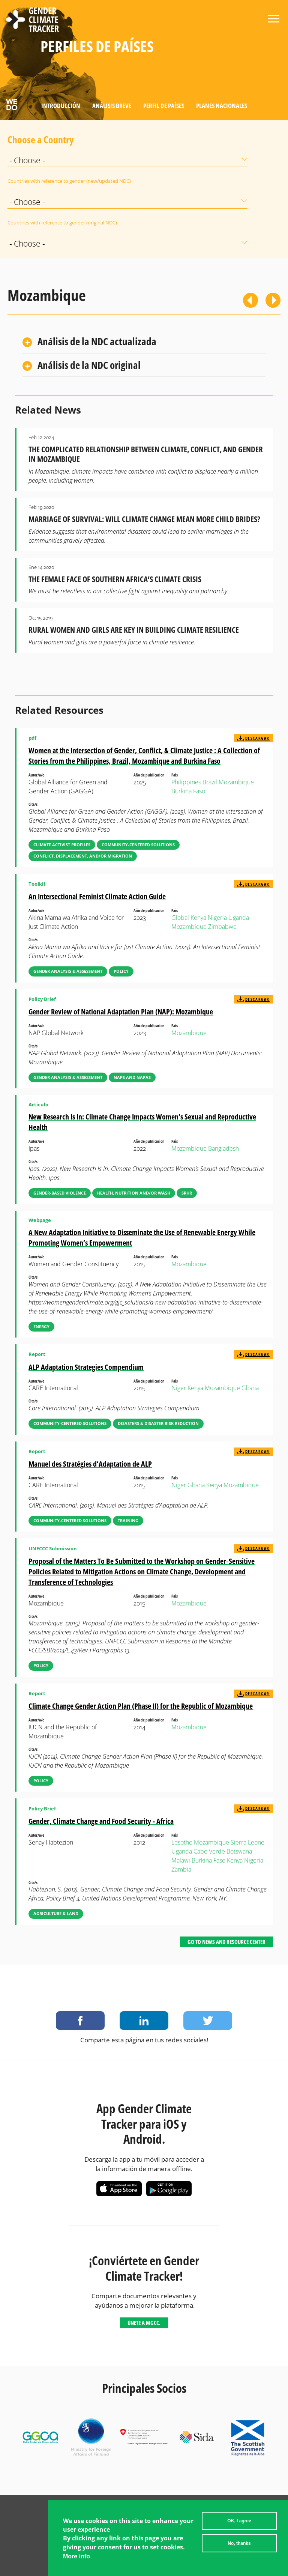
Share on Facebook (80, 2020)
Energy (41, 1326)
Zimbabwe (222, 926)
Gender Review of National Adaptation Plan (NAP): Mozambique (120, 1012)
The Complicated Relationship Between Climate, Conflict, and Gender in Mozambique (145, 454)
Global (180, 917)
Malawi (180, 1860)
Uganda (238, 917)
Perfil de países (163, 106)
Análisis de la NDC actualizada (97, 341)
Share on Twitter (207, 2020)
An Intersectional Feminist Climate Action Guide (97, 896)
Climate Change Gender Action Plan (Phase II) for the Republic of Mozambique (140, 1706)
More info (76, 2556)
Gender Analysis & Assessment (67, 971)
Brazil (209, 782)
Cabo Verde (209, 1851)
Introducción (60, 106)
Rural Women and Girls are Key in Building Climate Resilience (133, 629)
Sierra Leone (247, 1842)
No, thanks (239, 2543)
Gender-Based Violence (59, 1193)
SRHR (187, 1193)
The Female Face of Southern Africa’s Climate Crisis (114, 579)
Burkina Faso (188, 791)
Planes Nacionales (221, 106)
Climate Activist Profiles (61, 844)
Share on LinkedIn (144, 2020)
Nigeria (217, 917)
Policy (121, 971)
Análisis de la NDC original (89, 365)
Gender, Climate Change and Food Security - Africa (101, 1821)
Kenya (198, 917)
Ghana (250, 1388)
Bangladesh (223, 1148)
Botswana (239, 1851)
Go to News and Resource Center (227, 1942)
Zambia (181, 1869)
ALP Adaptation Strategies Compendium (86, 1367)
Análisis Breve (111, 106)
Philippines (186, 782)
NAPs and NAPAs (132, 1077)
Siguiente (273, 300)
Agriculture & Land (55, 1913)
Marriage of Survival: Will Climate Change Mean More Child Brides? (144, 519)
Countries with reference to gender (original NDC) (26, 222)
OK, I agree (239, 2520)
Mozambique (236, 782)
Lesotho (181, 1842)
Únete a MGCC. (144, 2322)
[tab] (144, 342)
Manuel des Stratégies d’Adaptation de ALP (90, 1464)
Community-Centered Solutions (138, 844)
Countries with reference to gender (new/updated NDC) (26, 181)
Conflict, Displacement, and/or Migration (82, 856)
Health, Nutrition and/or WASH (133, 1193)
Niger (178, 1388)
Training (128, 1520)
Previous (250, 300)
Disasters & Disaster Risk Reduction (158, 1423)
